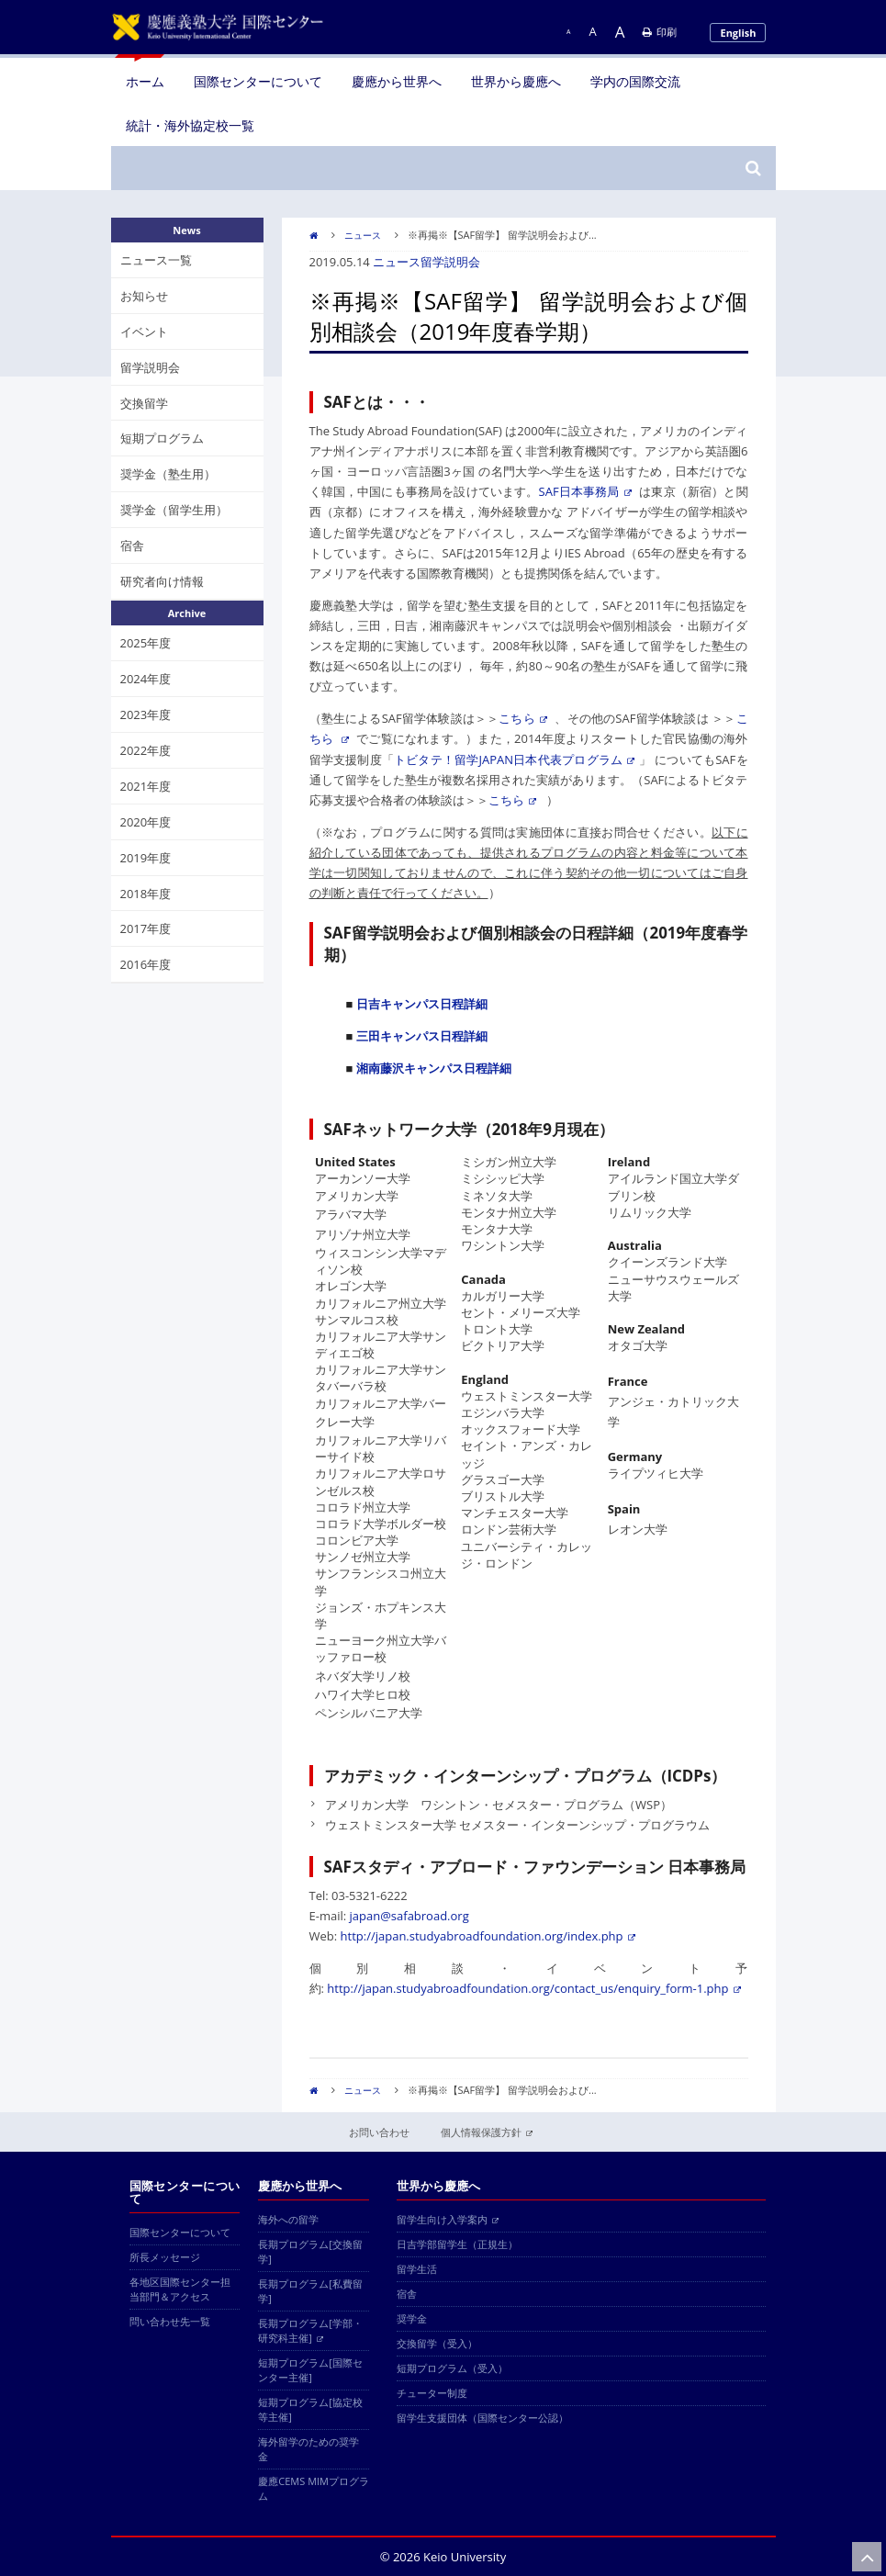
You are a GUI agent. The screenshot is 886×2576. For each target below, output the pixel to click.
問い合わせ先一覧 (169, 2321)
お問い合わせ (379, 2132)
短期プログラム (162, 438)
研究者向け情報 (162, 581)
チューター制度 (432, 2393)
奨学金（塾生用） (168, 474)
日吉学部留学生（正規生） (457, 2244)
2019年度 (146, 857)
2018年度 (146, 893)
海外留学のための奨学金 (308, 2449)
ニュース (362, 235)
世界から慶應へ (516, 81)
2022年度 (146, 750)
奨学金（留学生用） (174, 509)
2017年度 (146, 928)
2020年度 (146, 822)
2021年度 (146, 786)
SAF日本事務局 (585, 491)
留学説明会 (450, 261)
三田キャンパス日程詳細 (422, 1036)
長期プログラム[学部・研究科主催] (310, 2330)
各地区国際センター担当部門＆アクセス (179, 2289)
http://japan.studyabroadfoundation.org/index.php (488, 1936)
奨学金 (412, 2318)
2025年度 (146, 643)
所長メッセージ (164, 2257)
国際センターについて (258, 81)
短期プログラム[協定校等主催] (310, 2409)
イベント (144, 331)
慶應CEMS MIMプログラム (313, 2488)
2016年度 (146, 964)
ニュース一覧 (156, 260)
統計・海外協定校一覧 (190, 125)
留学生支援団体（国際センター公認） (482, 2417)
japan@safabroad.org (409, 1915)
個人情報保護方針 (487, 2132)
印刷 (660, 32)
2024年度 (146, 678)
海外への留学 (288, 2219)
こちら (523, 718)
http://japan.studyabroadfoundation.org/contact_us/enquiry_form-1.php (533, 1988)
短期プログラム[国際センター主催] (310, 2370)
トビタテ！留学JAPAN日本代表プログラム (514, 759)
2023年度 (146, 714)
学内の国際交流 (635, 81)
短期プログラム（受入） (452, 2368)
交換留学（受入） (437, 2343)
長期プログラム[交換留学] (310, 2251)
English (738, 32)
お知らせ (144, 295)
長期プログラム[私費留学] (310, 2291)
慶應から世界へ (397, 81)
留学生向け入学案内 (448, 2219)
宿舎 (132, 545)
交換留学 (144, 403)
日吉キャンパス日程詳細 (422, 1004)
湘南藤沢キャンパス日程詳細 (433, 1068)
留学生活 (417, 2269)
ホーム (145, 81)
